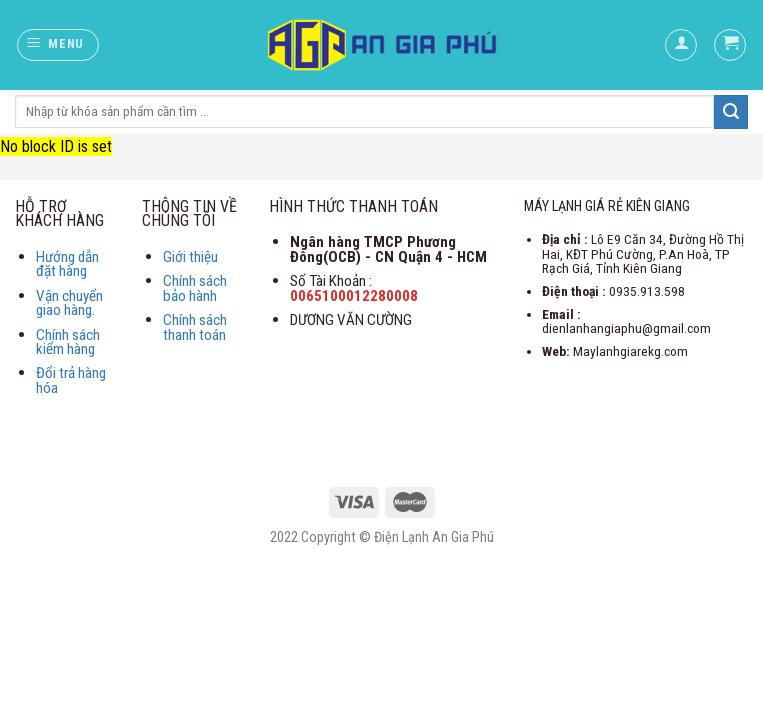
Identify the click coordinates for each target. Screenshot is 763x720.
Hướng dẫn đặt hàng (67, 264)
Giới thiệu (190, 257)
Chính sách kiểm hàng (68, 342)
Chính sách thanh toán (195, 327)
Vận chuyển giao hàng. (69, 303)
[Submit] (731, 112)
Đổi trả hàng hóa (71, 380)
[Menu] (58, 45)
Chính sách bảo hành (195, 288)
